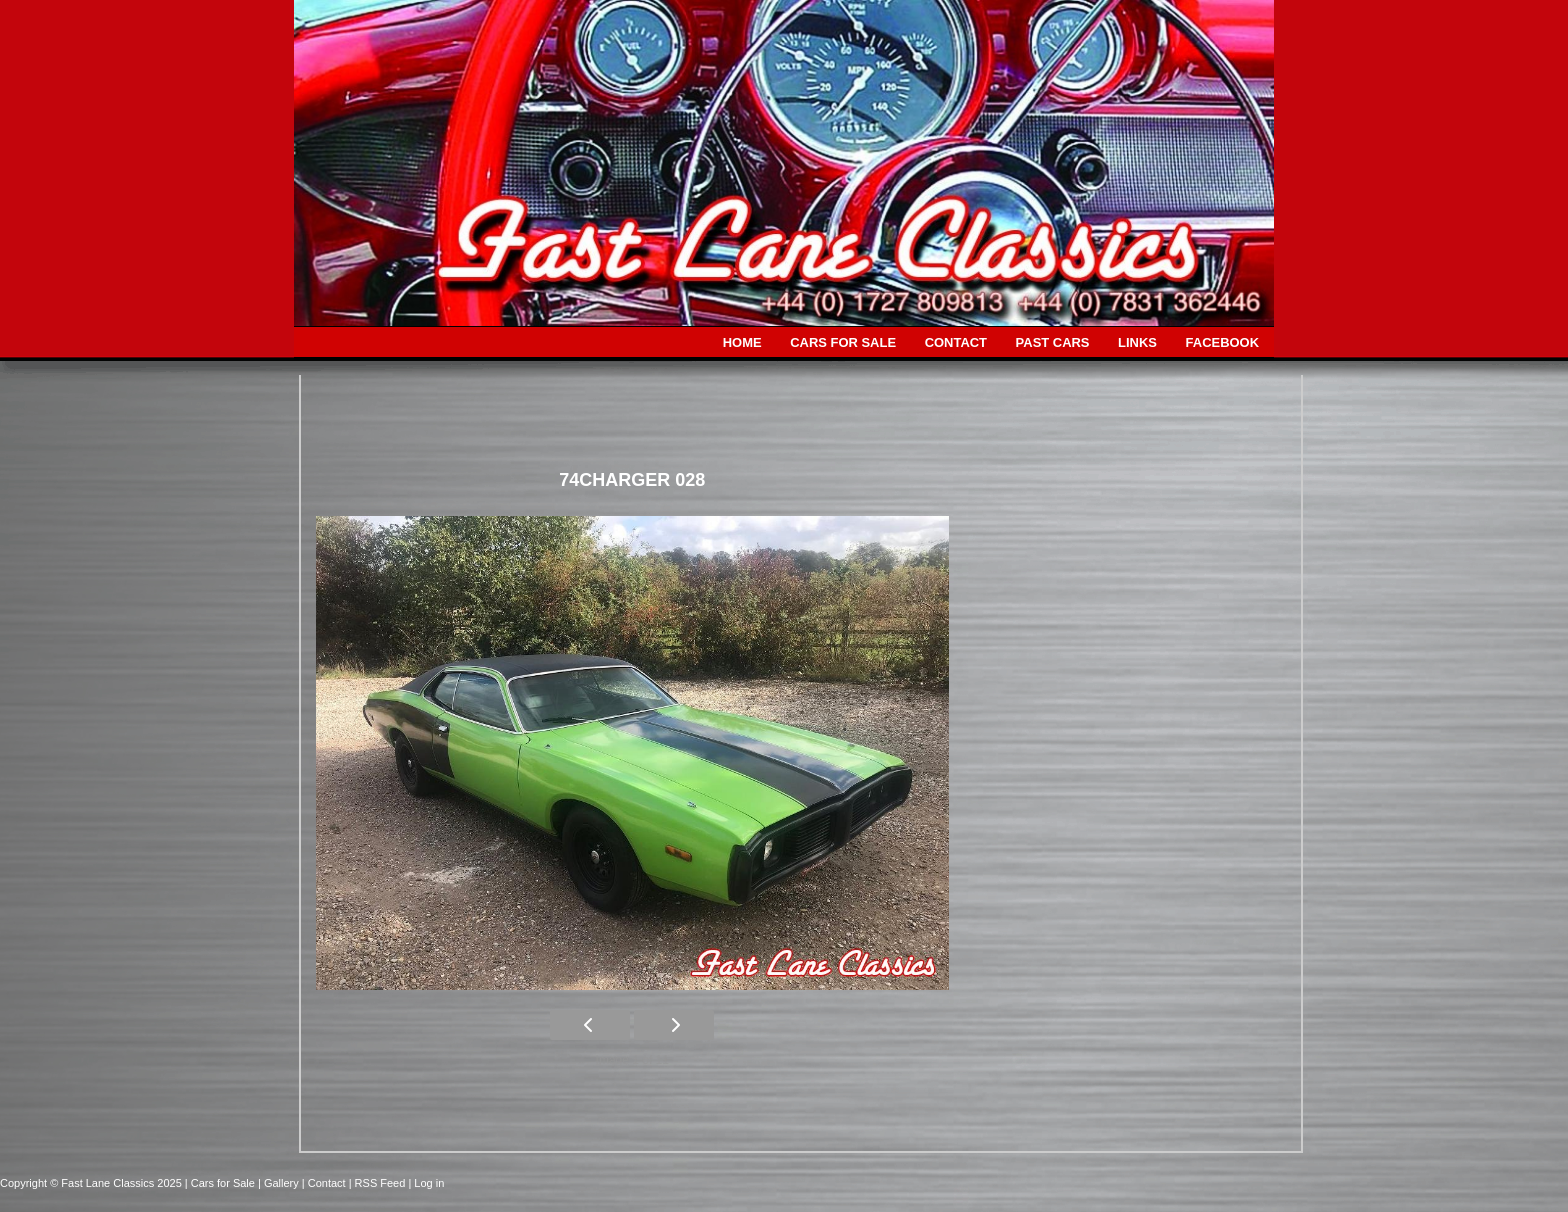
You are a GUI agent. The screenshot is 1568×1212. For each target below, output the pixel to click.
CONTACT (956, 342)
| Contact (325, 1183)
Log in (429, 1183)
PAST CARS (1053, 342)
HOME (742, 342)
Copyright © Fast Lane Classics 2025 (92, 1183)
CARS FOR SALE (843, 342)
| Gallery (280, 1183)
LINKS (1137, 342)
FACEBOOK (1222, 342)
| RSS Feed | (382, 1183)
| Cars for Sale (221, 1183)
